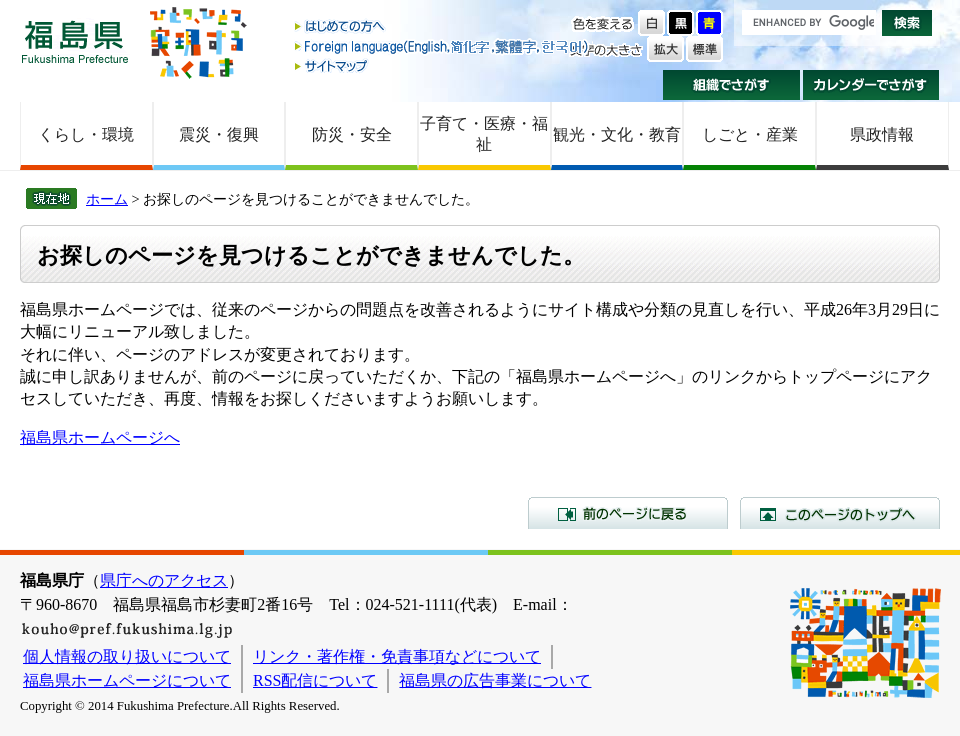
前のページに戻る (628, 513)
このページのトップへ (840, 513)
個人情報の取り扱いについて (127, 656)
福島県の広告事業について (495, 680)
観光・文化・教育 (617, 134)
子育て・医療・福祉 (484, 134)
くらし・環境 (86, 134)
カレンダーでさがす (871, 85)
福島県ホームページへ (100, 437)
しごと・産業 (750, 134)
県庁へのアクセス (164, 580)
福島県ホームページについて (127, 680)
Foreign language (443, 46)
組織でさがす (731, 85)
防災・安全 (352, 134)
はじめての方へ (443, 27)
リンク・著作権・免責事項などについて (397, 656)
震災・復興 (219, 134)
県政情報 (882, 134)
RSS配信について (315, 680)
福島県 (75, 41)
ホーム (107, 199)
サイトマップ (443, 65)
